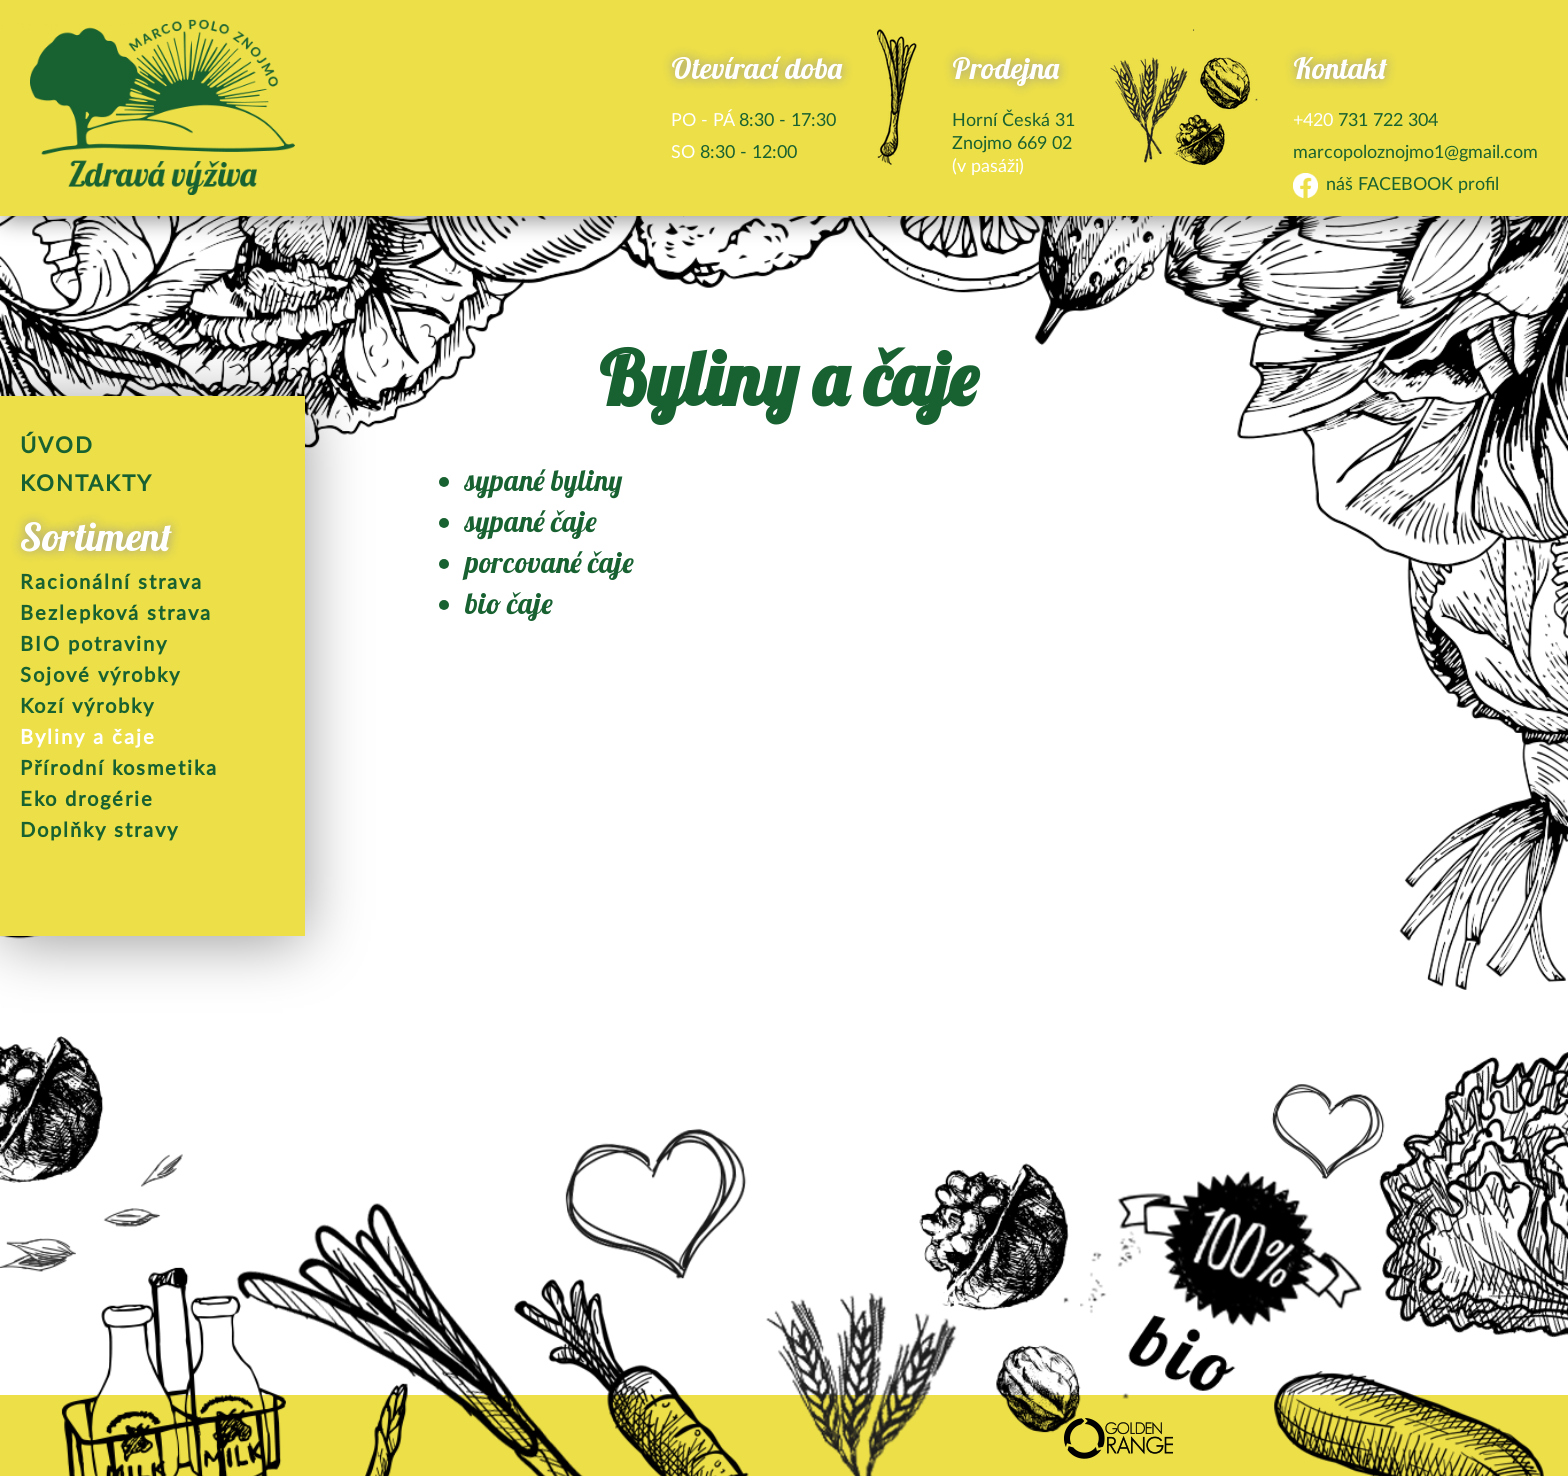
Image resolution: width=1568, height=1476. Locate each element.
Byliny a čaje (88, 736)
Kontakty (86, 482)
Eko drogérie (87, 798)
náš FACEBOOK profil (1412, 183)
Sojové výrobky (100, 674)
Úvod (57, 444)
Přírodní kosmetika (119, 767)
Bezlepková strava (116, 612)
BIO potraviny (94, 643)
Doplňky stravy (99, 829)
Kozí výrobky (87, 705)
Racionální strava (111, 581)
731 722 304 (1365, 119)
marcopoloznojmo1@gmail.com (1415, 151)
